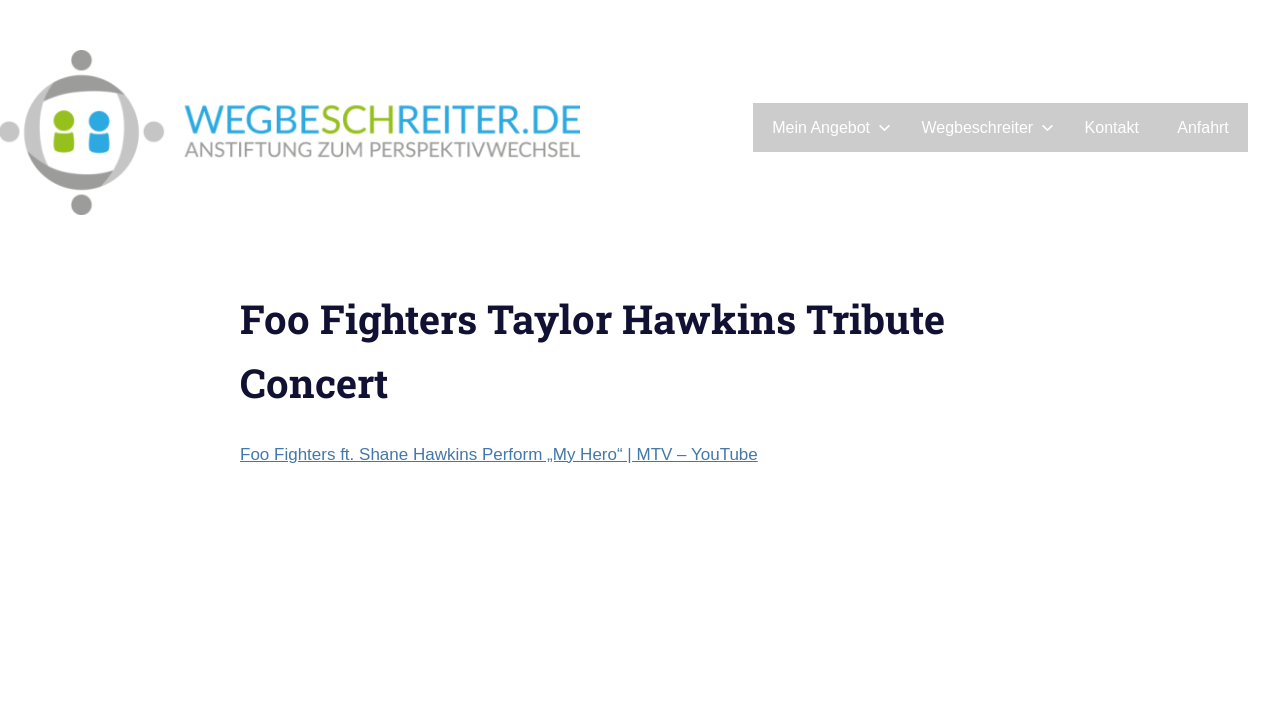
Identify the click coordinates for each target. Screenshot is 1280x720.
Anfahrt (1203, 127)
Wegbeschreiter (987, 127)
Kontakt (1112, 127)
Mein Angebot (831, 127)
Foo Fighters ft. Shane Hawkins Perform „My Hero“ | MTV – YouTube (499, 454)
